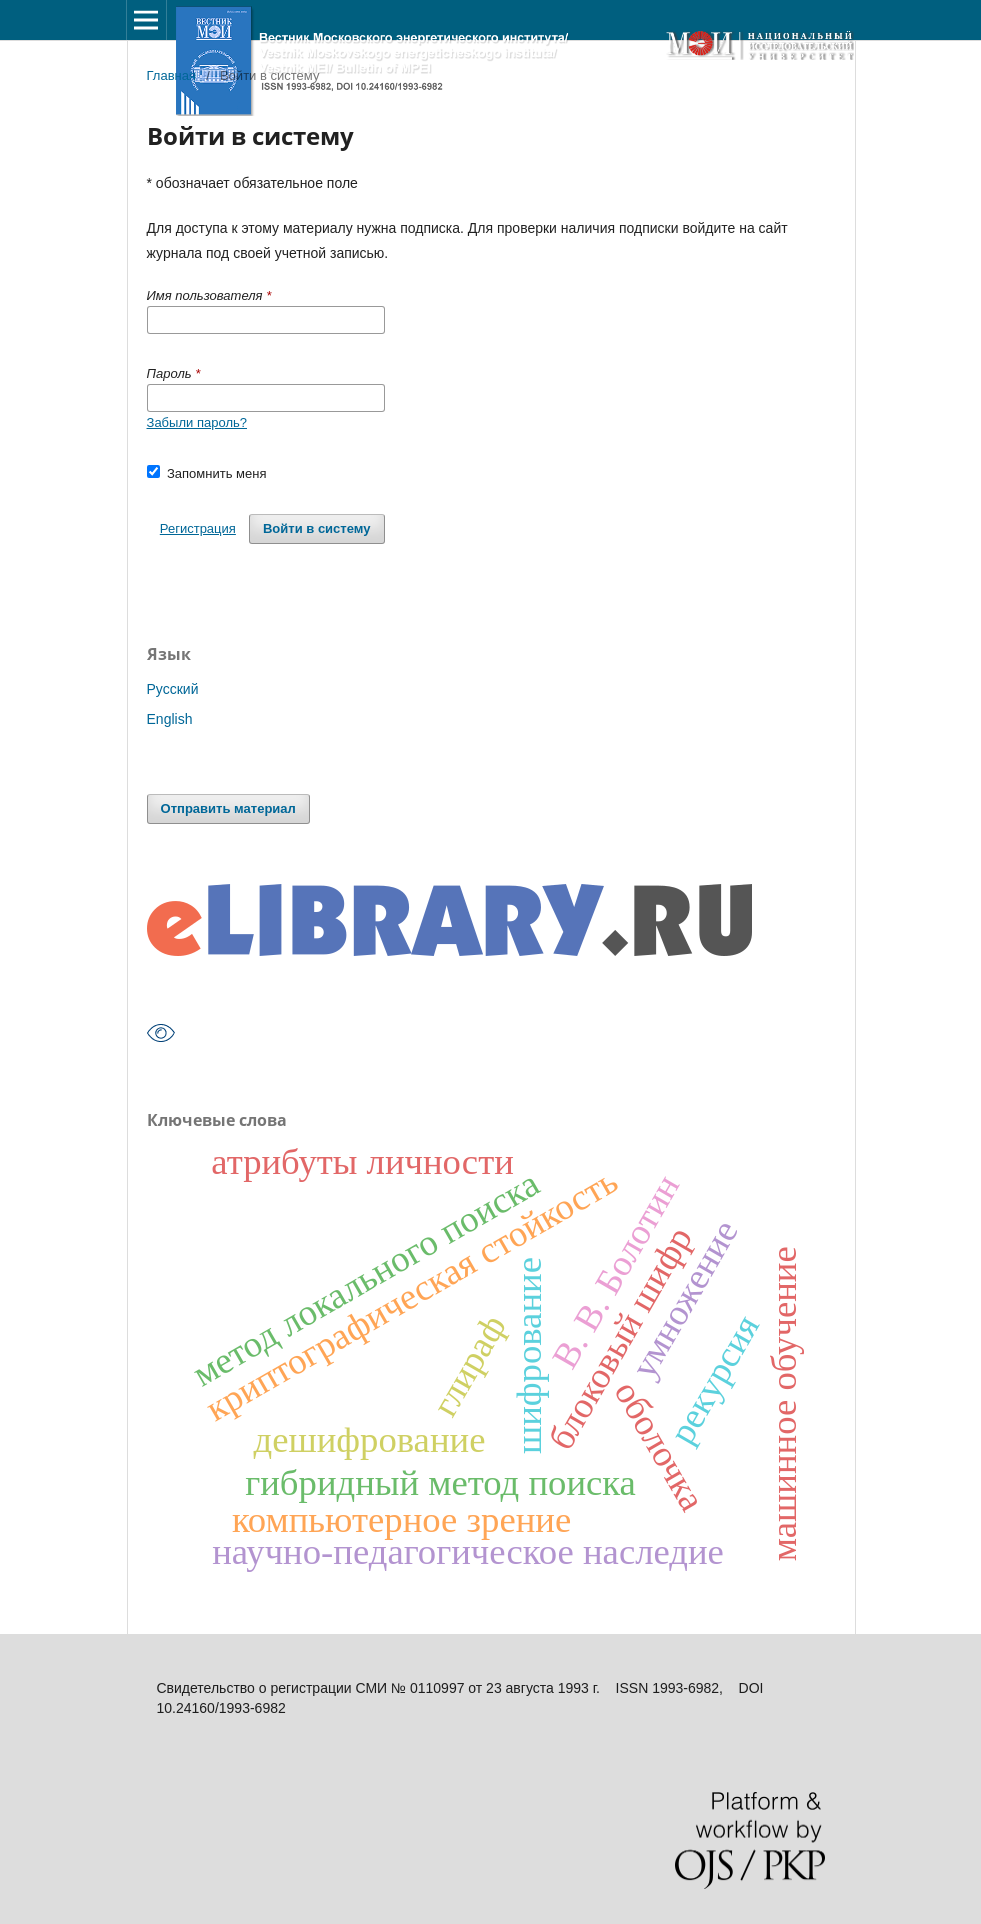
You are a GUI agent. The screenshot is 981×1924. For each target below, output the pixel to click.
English (170, 719)
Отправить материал (228, 808)
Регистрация (198, 528)
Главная (172, 75)
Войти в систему (317, 528)
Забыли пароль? (197, 422)
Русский (173, 689)
